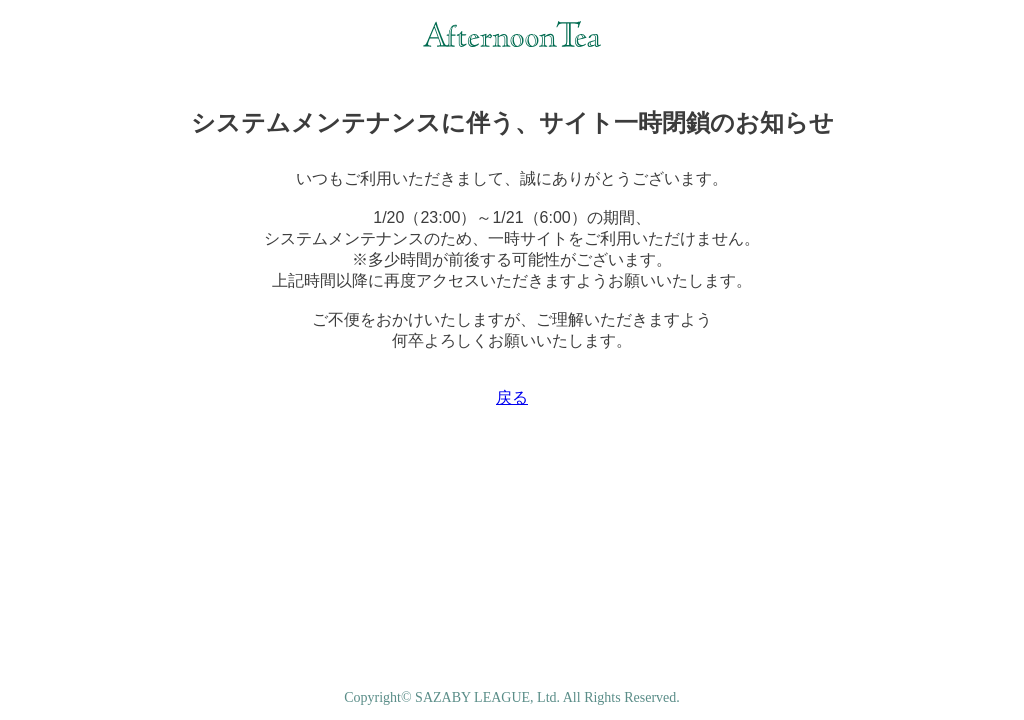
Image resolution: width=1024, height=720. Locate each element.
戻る (512, 397)
